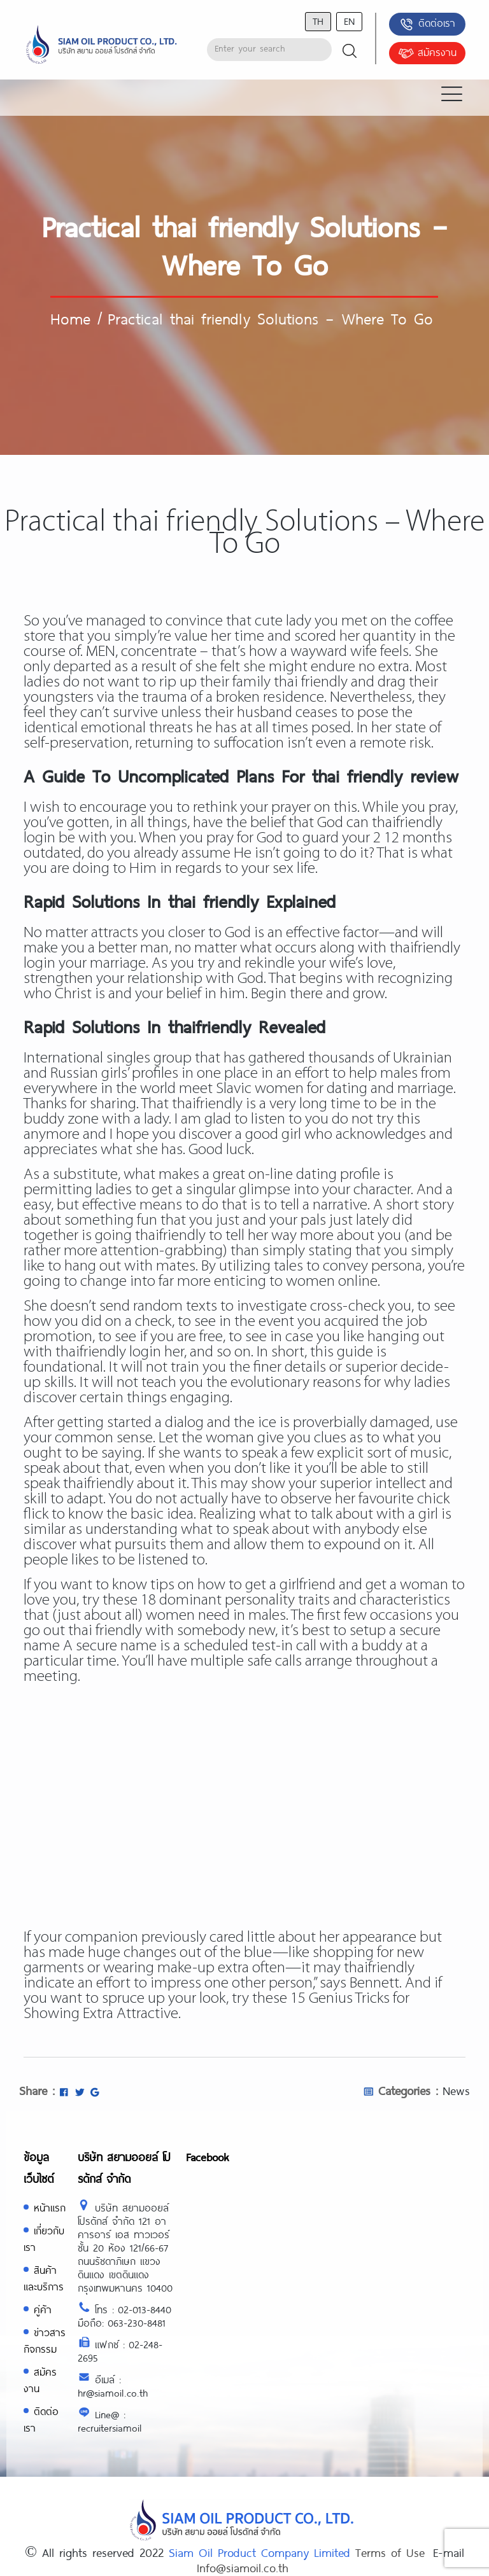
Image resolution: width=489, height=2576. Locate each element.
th (318, 20)
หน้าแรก (50, 2207)
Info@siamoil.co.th (242, 2567)
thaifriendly (379, 1968)
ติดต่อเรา (427, 24)
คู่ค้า (43, 2309)
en (349, 20)
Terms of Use (390, 2552)
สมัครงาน (427, 53)
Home (70, 318)
